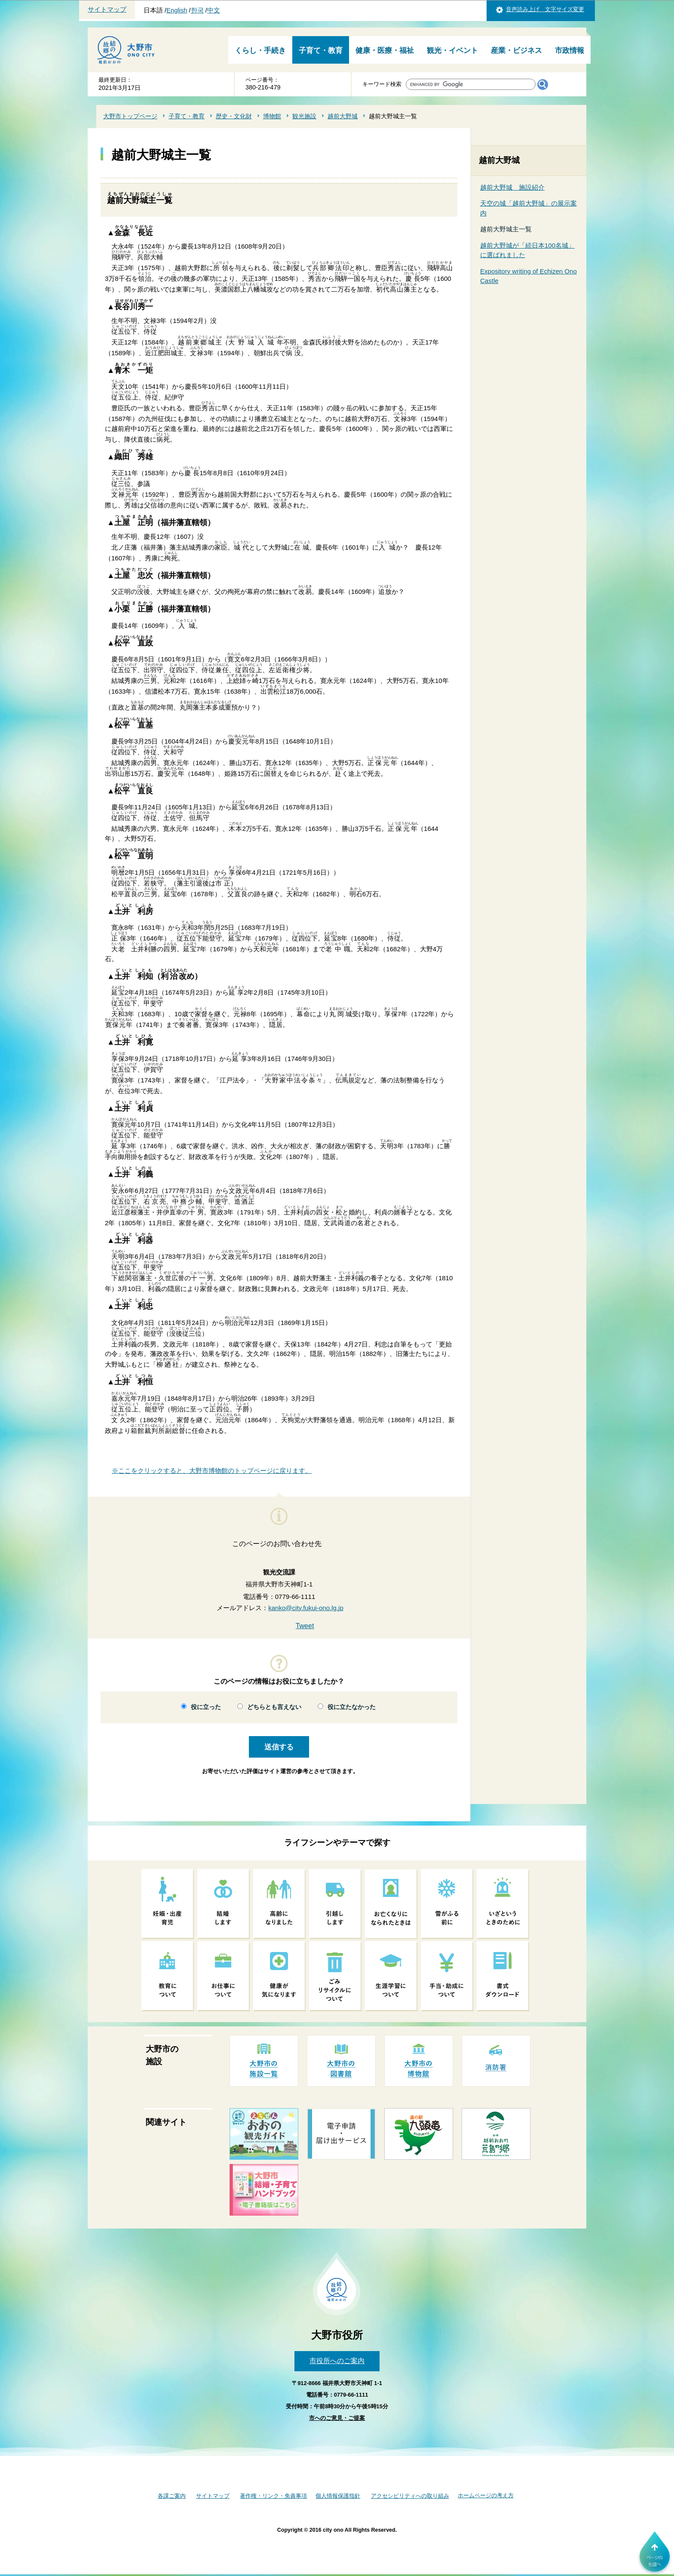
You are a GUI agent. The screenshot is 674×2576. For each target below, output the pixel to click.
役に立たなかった (352, 1707)
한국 (197, 10)
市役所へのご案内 (337, 2360)
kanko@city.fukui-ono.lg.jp (305, 1607)
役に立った (206, 1707)
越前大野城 (343, 116)
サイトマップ (107, 9)
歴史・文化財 (234, 116)
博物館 (272, 116)
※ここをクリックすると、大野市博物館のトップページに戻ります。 (212, 1470)
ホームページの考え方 (486, 2495)
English (176, 10)
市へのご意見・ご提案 (337, 2418)
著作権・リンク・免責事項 (273, 2496)
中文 (213, 10)
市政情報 (569, 50)
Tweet (305, 1625)
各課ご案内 (172, 2496)
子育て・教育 (321, 50)
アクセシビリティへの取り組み (410, 2496)
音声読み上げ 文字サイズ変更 (545, 9)
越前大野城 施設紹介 (512, 187)
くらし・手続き (260, 50)
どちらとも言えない (274, 1707)
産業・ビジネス (516, 50)
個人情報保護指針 (338, 2496)
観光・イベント (452, 50)
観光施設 (304, 116)
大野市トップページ (130, 116)
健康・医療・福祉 (384, 50)
